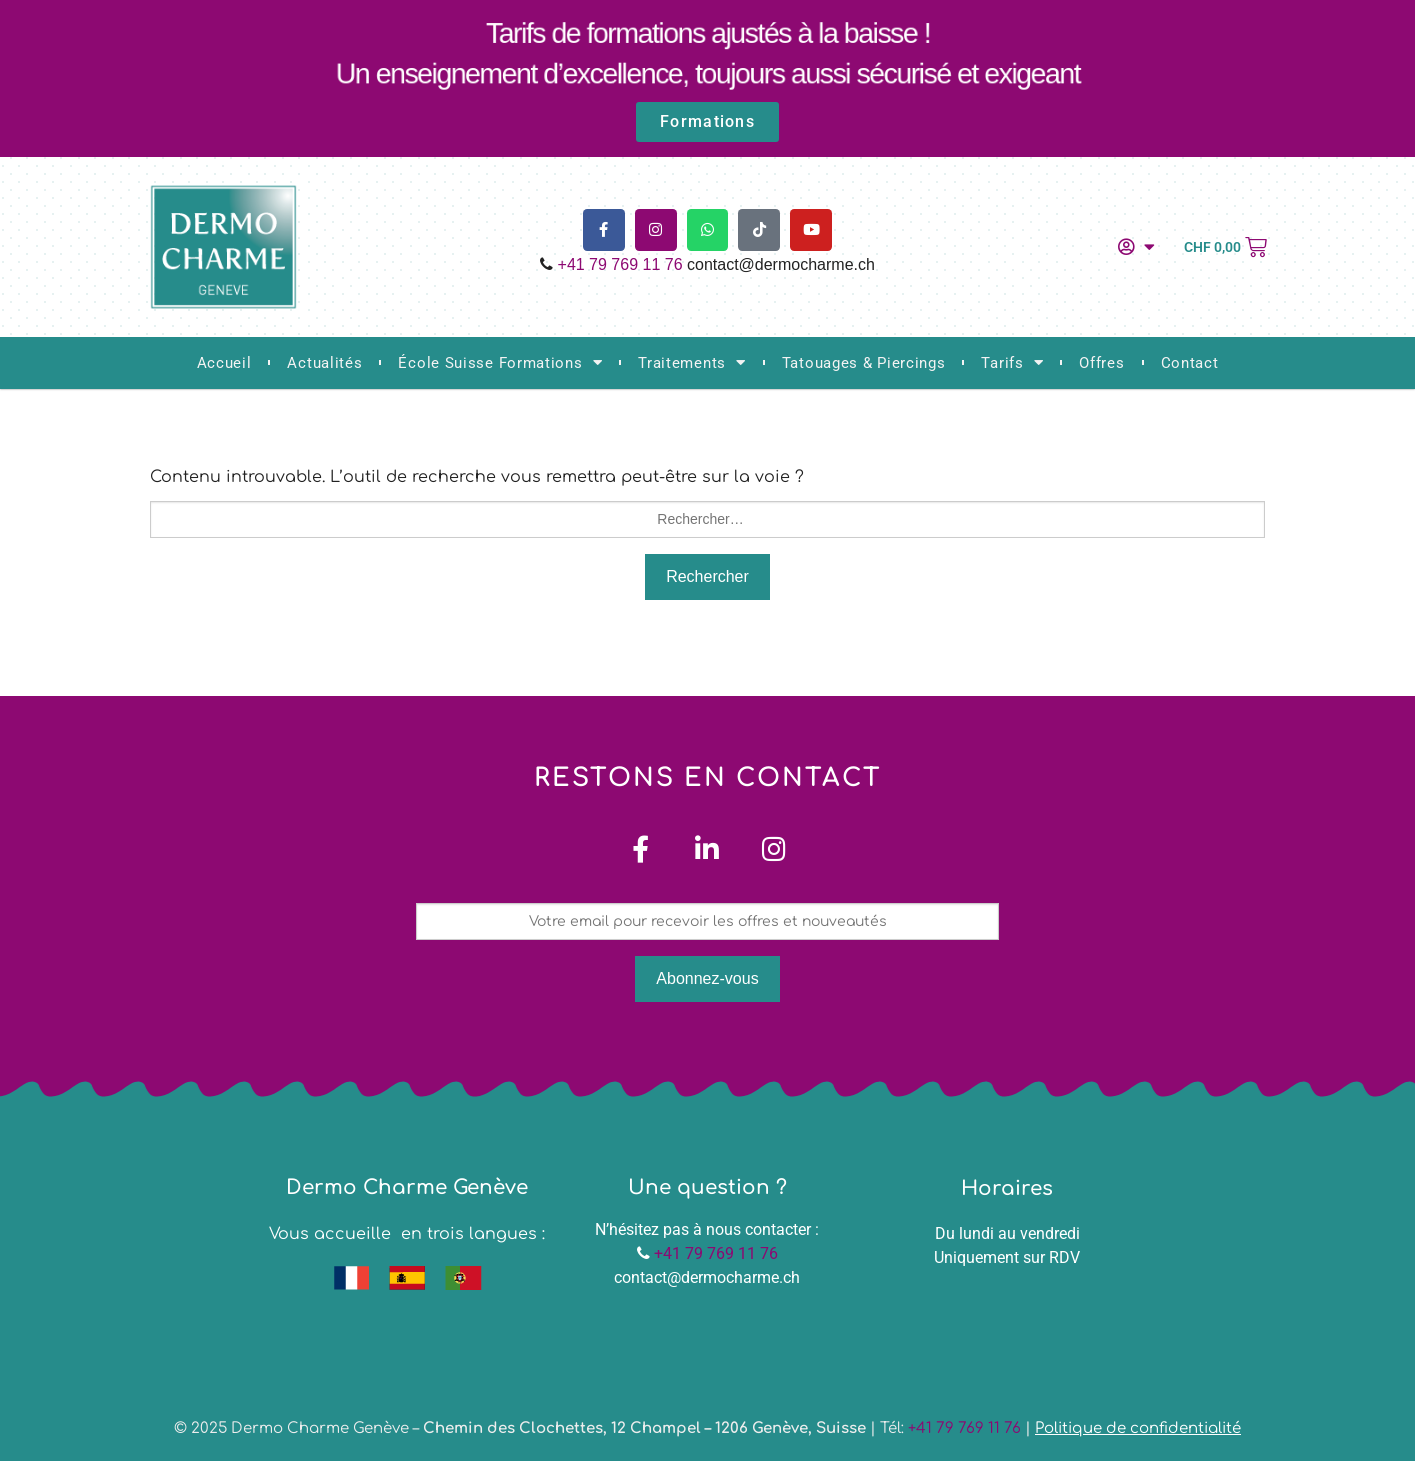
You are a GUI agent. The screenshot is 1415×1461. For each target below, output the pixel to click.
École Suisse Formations (500, 362)
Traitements (691, 362)
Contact (1190, 363)
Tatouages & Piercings (864, 363)
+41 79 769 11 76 (620, 264)
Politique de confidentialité (1138, 1428)
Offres (1101, 363)
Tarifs (1012, 362)
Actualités (324, 363)
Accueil (224, 363)
